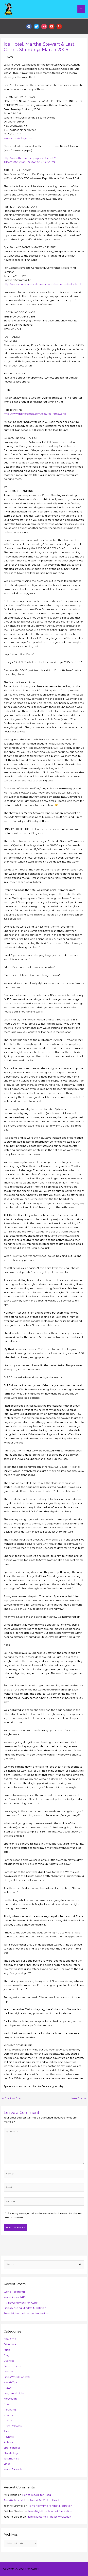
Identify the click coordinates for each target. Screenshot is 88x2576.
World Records (13, 2469)
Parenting (10, 2409)
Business (9, 2360)
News (7, 2404)
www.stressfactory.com (18, 138)
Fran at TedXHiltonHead (36, 2494)
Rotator (8, 2442)
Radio (7, 2431)
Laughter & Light (14, 2393)
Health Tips (10, 2382)
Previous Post (11, 2098)
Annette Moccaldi (14, 2500)
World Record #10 (15, 2297)
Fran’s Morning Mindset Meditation (25, 2308)
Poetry (8, 2420)
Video (7, 2463)
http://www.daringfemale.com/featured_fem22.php (35, 413)
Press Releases (12, 2426)
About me (10, 2338)
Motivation (10, 2398)
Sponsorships (12, 2447)
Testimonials (11, 2458)
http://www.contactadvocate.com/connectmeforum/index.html (42, 284)
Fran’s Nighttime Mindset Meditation (26, 2313)
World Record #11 (14, 2291)
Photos (8, 2415)
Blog (6, 2355)
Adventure (10, 2344)
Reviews (9, 2436)
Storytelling (11, 2453)
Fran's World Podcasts (17, 2377)
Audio (7, 2349)
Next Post (79, 2098)
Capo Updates (12, 2366)
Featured (9, 2371)
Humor (8, 2387)
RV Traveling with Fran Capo (21, 2302)
